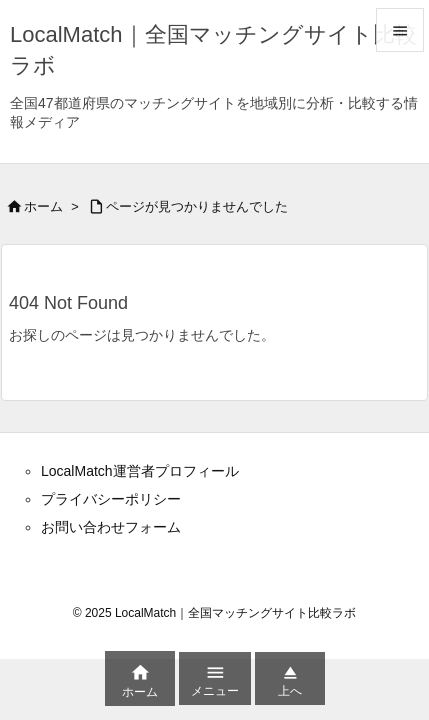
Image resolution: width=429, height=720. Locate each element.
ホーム (43, 206)
